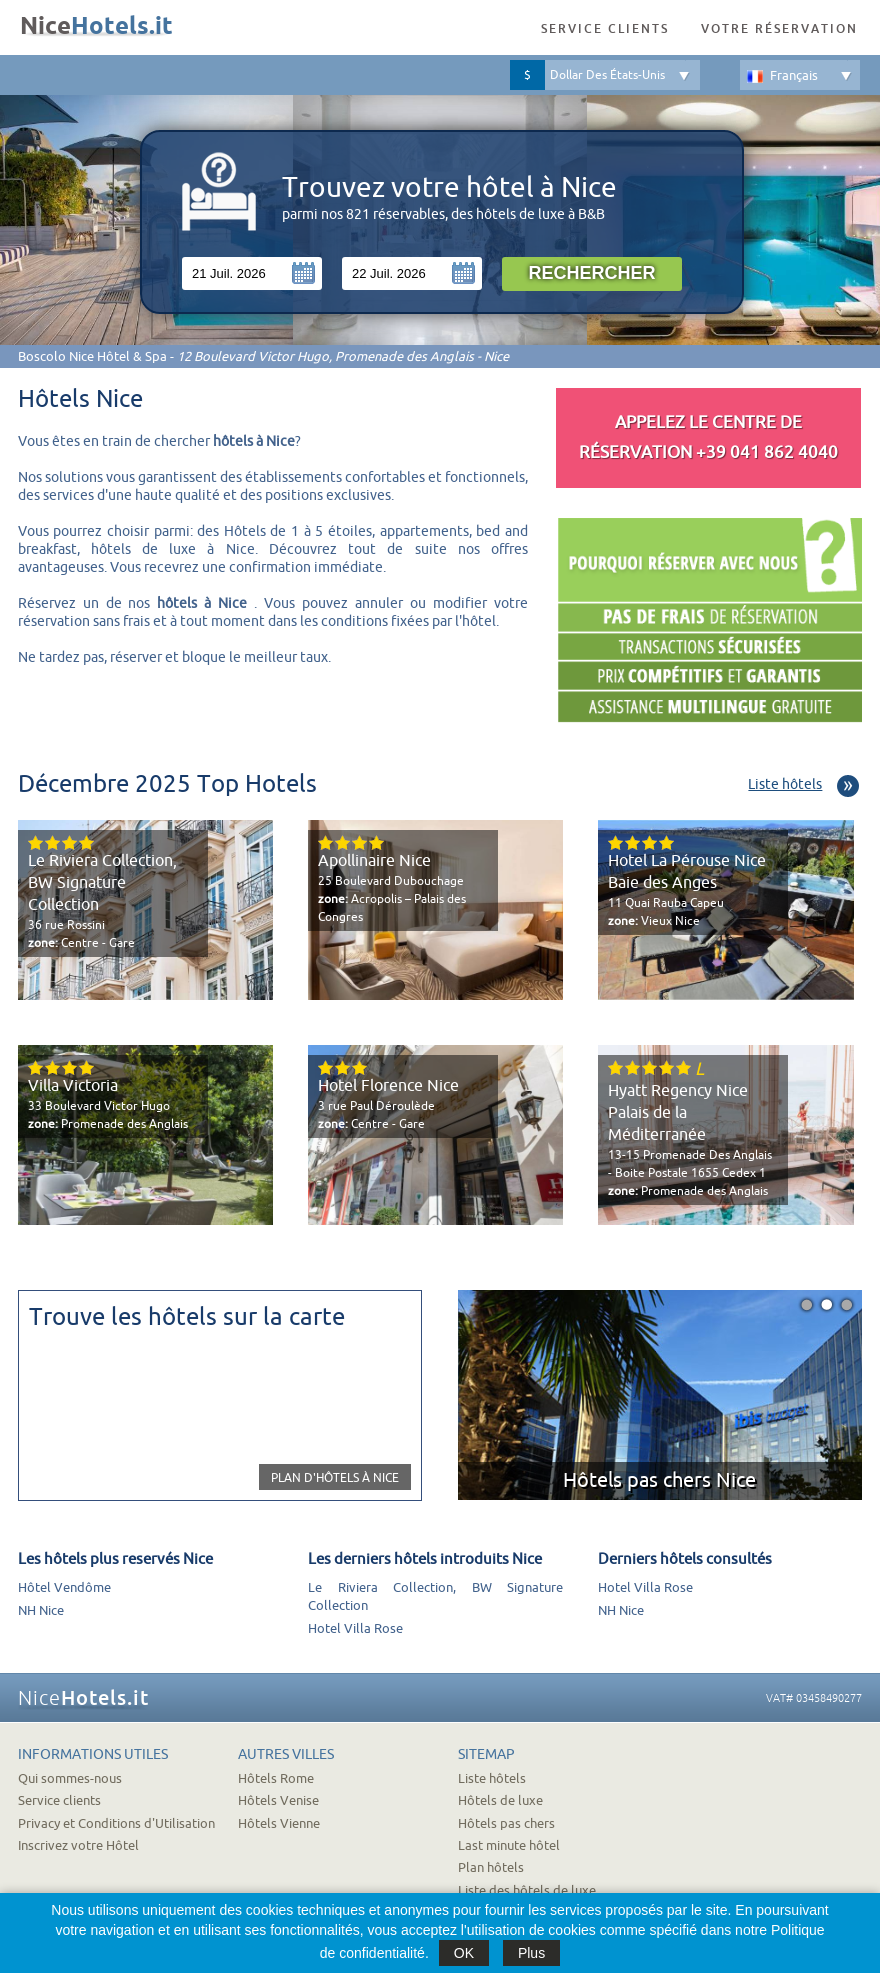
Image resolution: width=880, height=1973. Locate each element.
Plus (531, 1953)
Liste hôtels (785, 784)
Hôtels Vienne (279, 1823)
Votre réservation (779, 29)
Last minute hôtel (509, 1845)
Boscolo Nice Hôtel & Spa (92, 356)
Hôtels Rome (276, 1778)
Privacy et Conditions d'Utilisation (116, 1823)
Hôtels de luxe (500, 1800)
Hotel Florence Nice (388, 1086)
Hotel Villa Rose (355, 1628)
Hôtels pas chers (506, 1823)
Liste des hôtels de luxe (527, 1890)
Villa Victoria (73, 1086)
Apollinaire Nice (374, 861)
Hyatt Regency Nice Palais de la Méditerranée (678, 1113)
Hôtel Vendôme (64, 1587)
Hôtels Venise (278, 1800)
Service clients (605, 29)
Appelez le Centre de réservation (708, 437)
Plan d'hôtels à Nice (335, 1478)
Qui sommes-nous (70, 1778)
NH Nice (41, 1610)
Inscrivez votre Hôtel (78, 1845)
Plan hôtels (491, 1867)
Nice (96, 27)
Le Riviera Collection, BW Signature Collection (102, 883)
